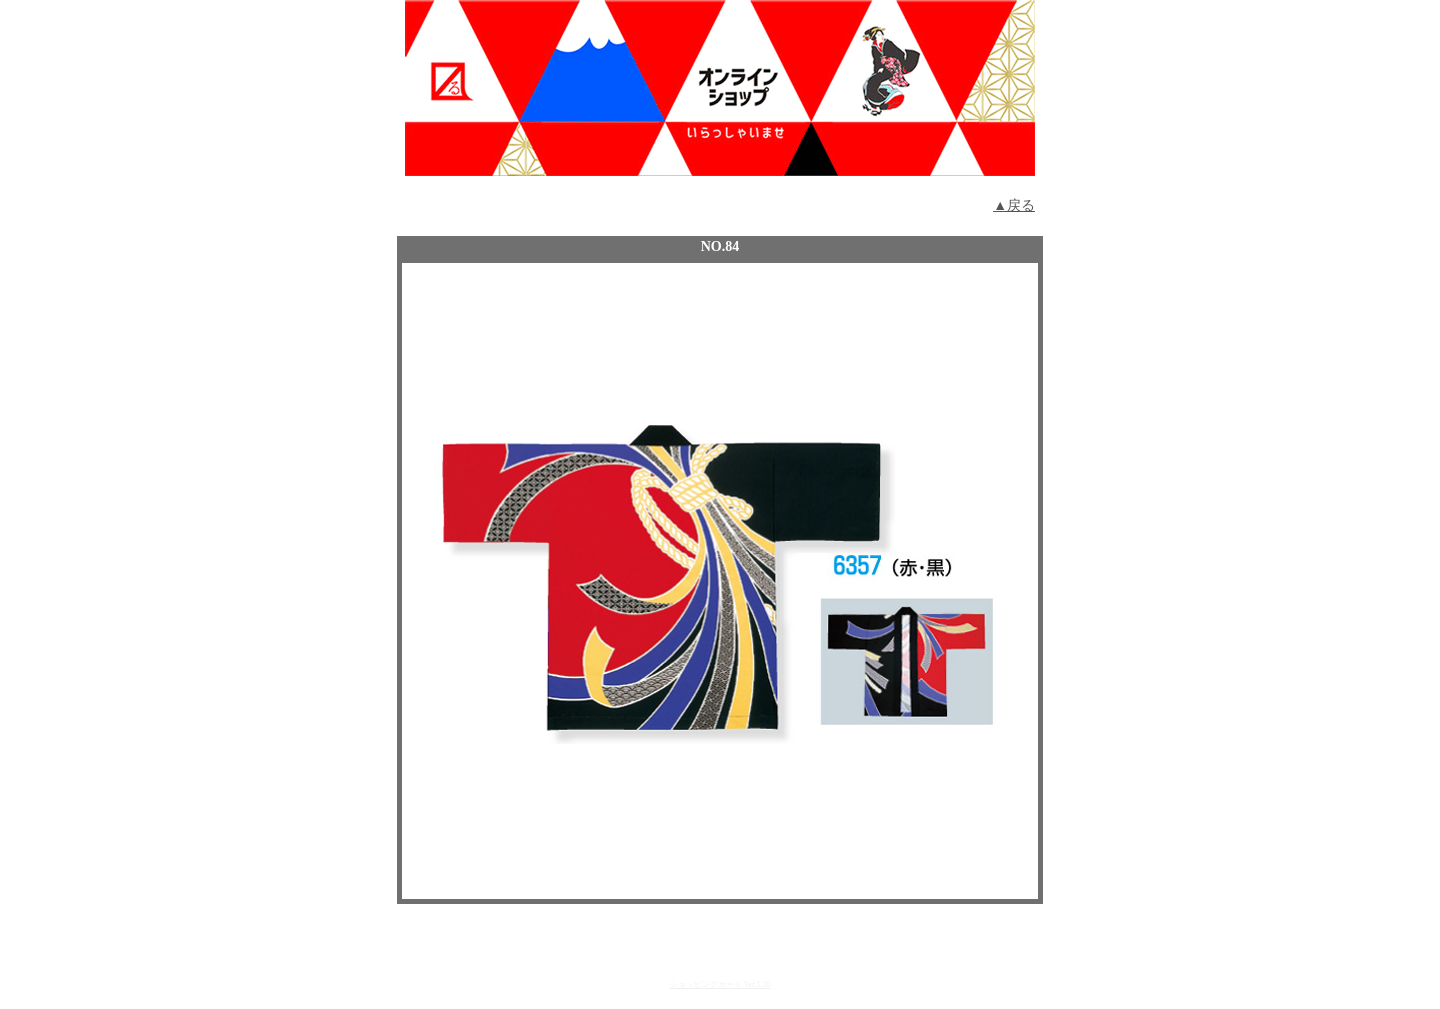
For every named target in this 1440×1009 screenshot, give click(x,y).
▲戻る (1014, 205)
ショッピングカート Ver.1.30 (720, 984)
